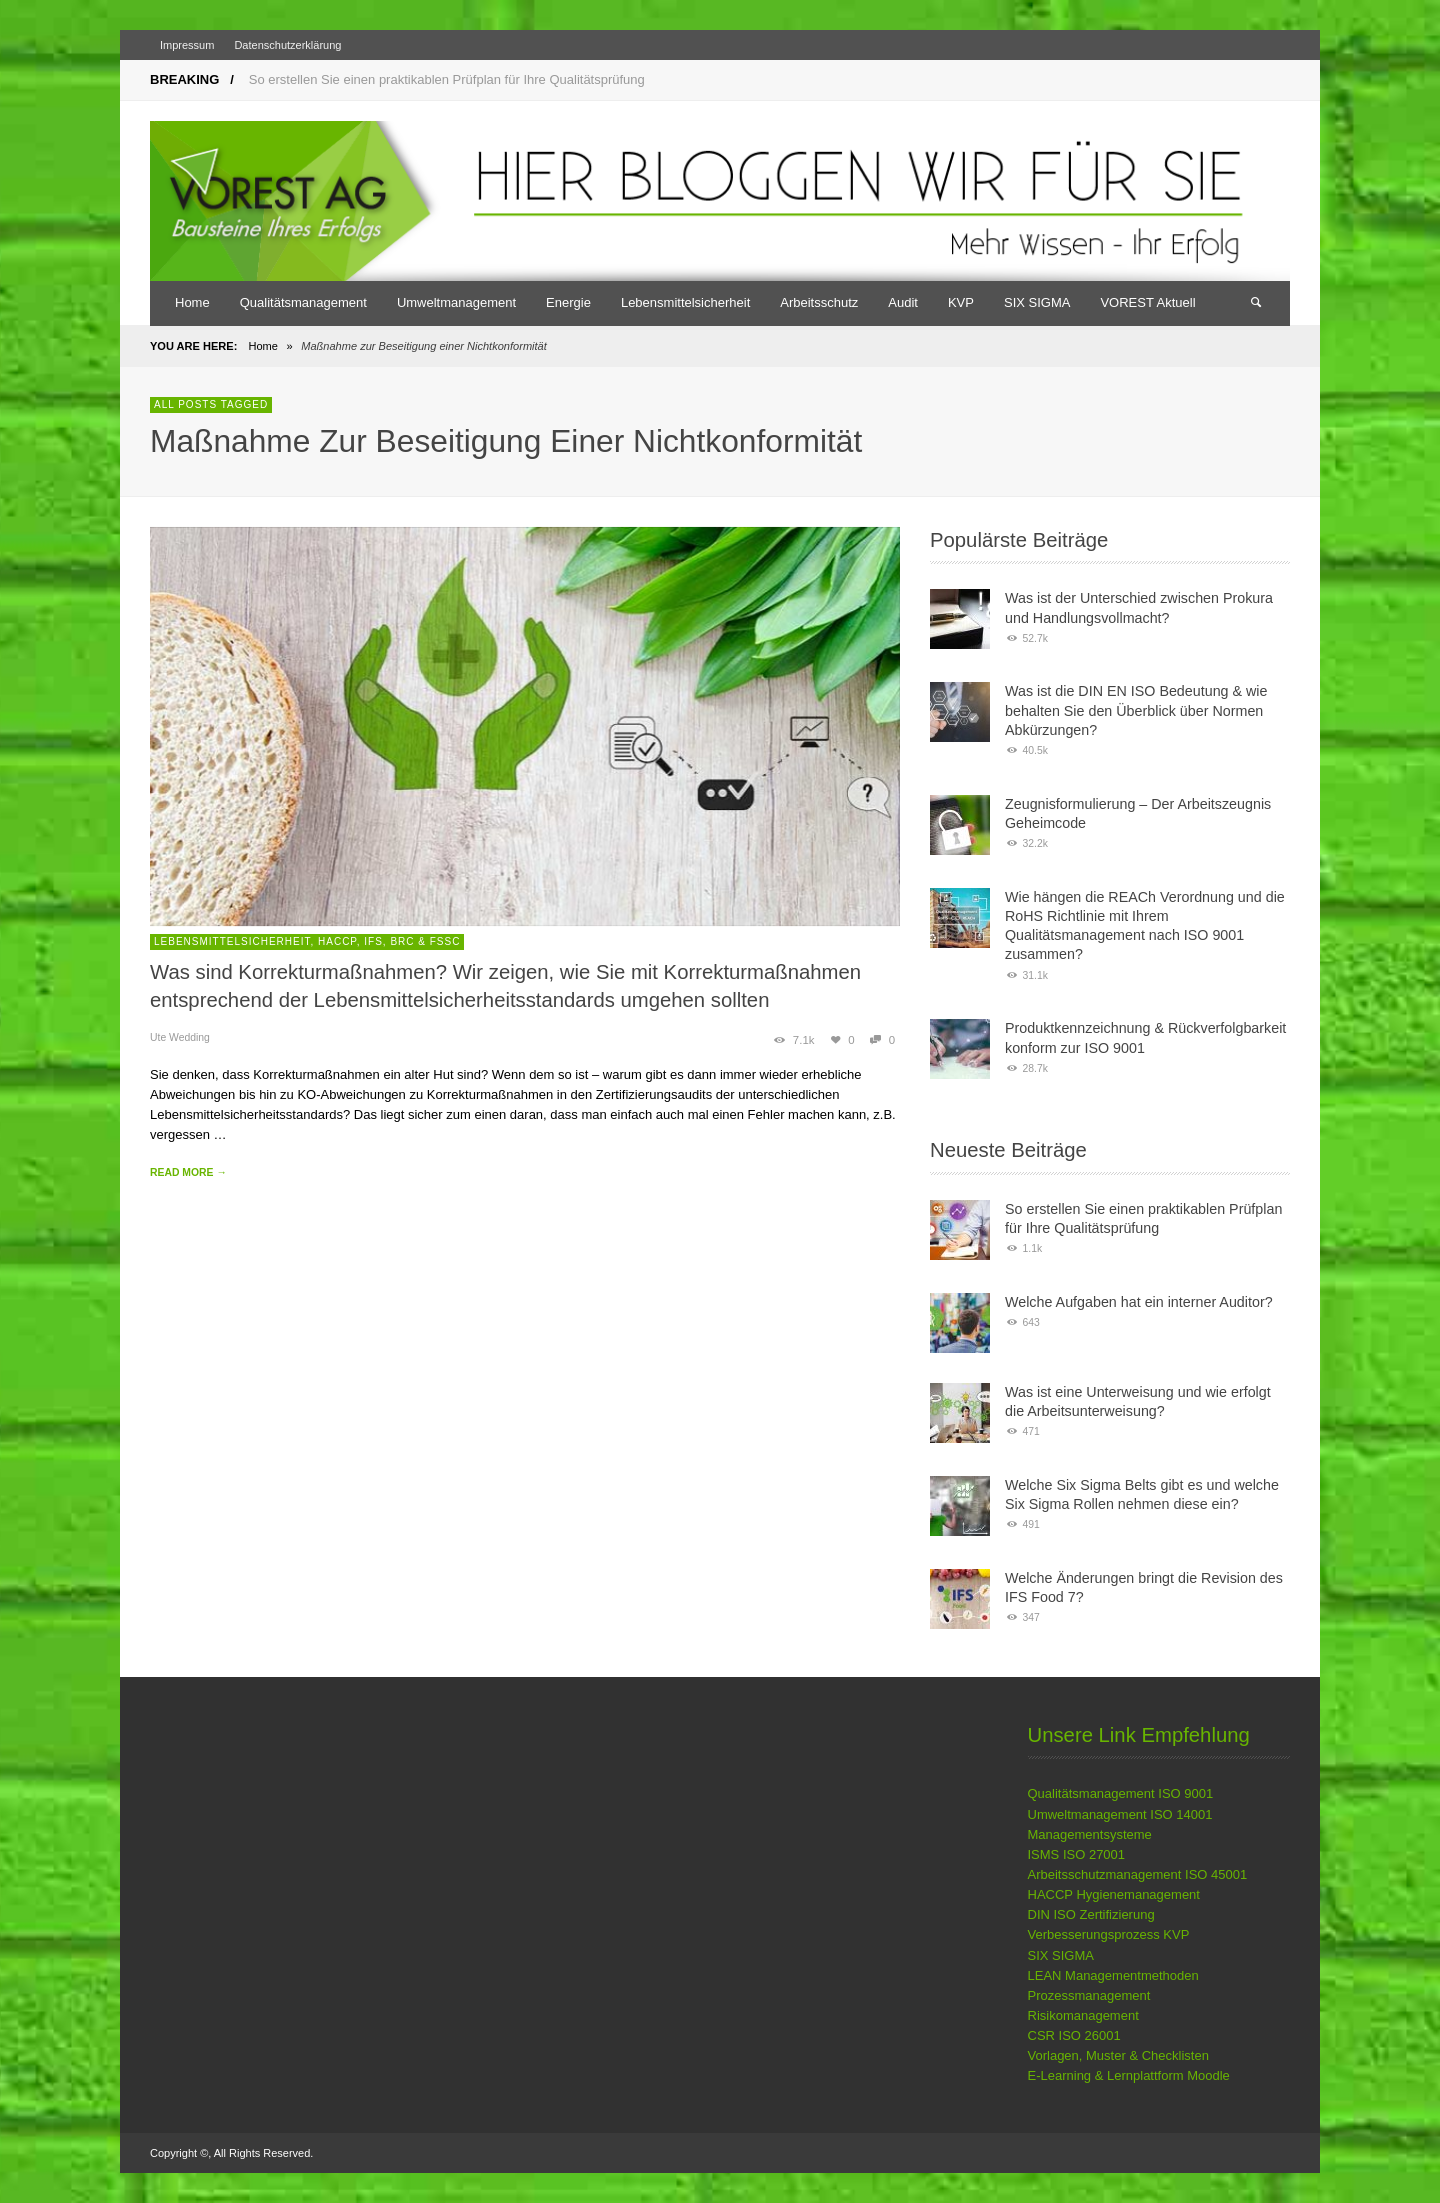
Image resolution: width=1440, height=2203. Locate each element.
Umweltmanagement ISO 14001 (1120, 1814)
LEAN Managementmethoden (1113, 1975)
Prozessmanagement (1089, 1995)
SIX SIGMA (1061, 1955)
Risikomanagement (1083, 2015)
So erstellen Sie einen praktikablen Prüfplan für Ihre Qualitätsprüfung (447, 79)
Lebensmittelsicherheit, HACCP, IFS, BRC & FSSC (307, 941)
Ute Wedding (180, 1037)
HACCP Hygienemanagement (1114, 1894)
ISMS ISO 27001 (1077, 1854)
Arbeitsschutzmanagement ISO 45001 (1138, 1874)
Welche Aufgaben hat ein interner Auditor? (1139, 1302)
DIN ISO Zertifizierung (1091, 1914)
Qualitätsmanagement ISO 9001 (1121, 1793)
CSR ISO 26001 (1074, 2035)
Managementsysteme (1090, 1834)
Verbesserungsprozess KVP (1109, 1934)
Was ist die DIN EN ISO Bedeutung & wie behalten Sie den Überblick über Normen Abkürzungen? (1136, 710)
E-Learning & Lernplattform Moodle (1129, 2075)
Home (262, 346)
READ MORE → (188, 1172)
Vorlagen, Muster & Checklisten (1118, 2055)
